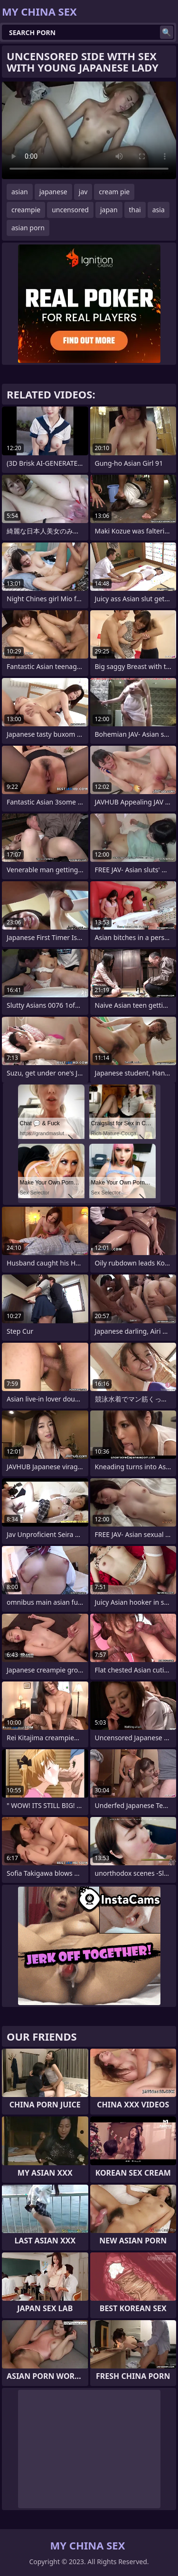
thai (135, 209)
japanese (53, 191)
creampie (25, 209)
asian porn (28, 227)
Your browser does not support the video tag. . (89, 130)
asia (158, 209)
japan (109, 209)
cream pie (114, 191)
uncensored (70, 209)
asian (19, 191)
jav (83, 191)
